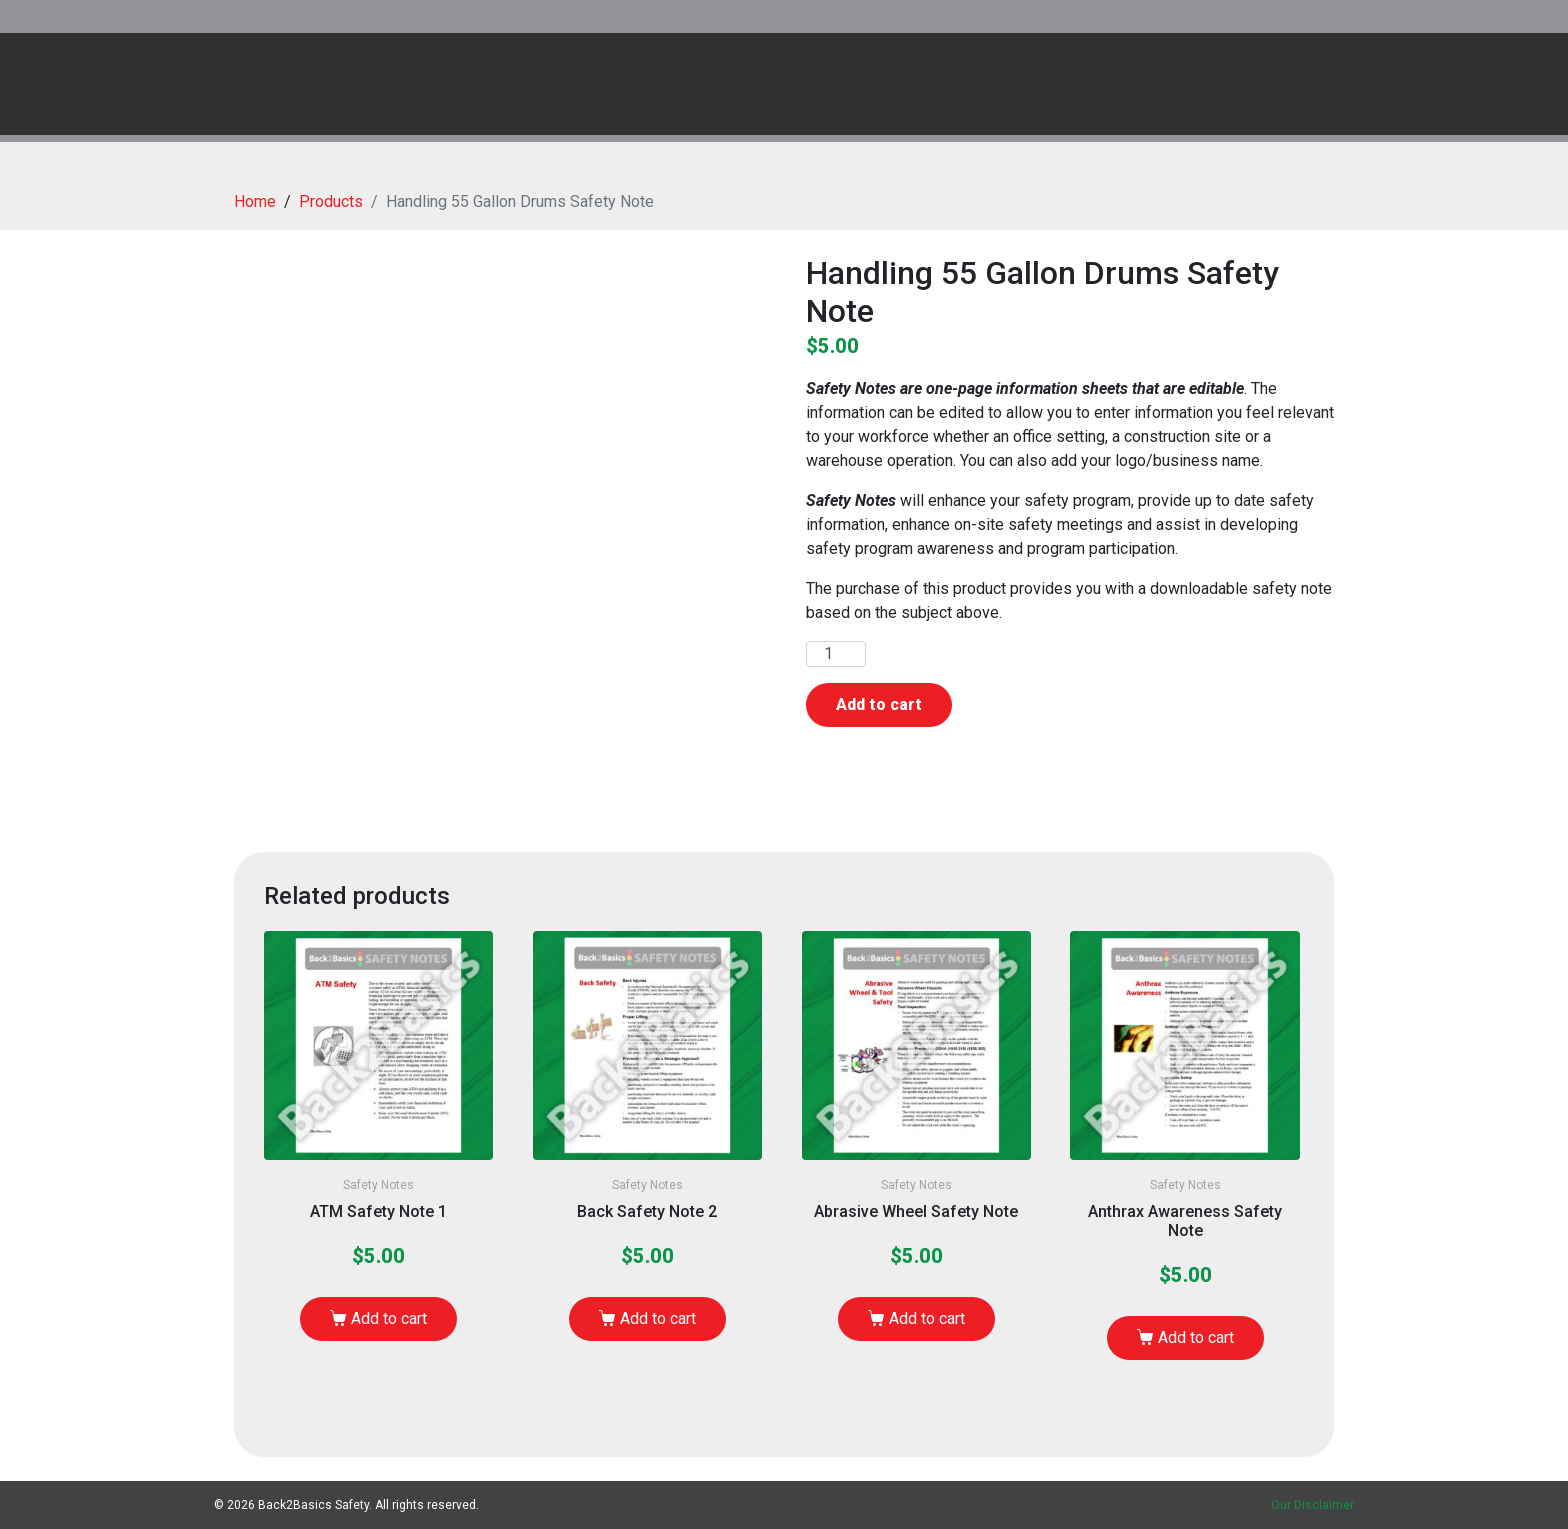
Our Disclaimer (1312, 1505)
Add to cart (879, 704)
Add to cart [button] (389, 1318)
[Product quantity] (836, 654)
